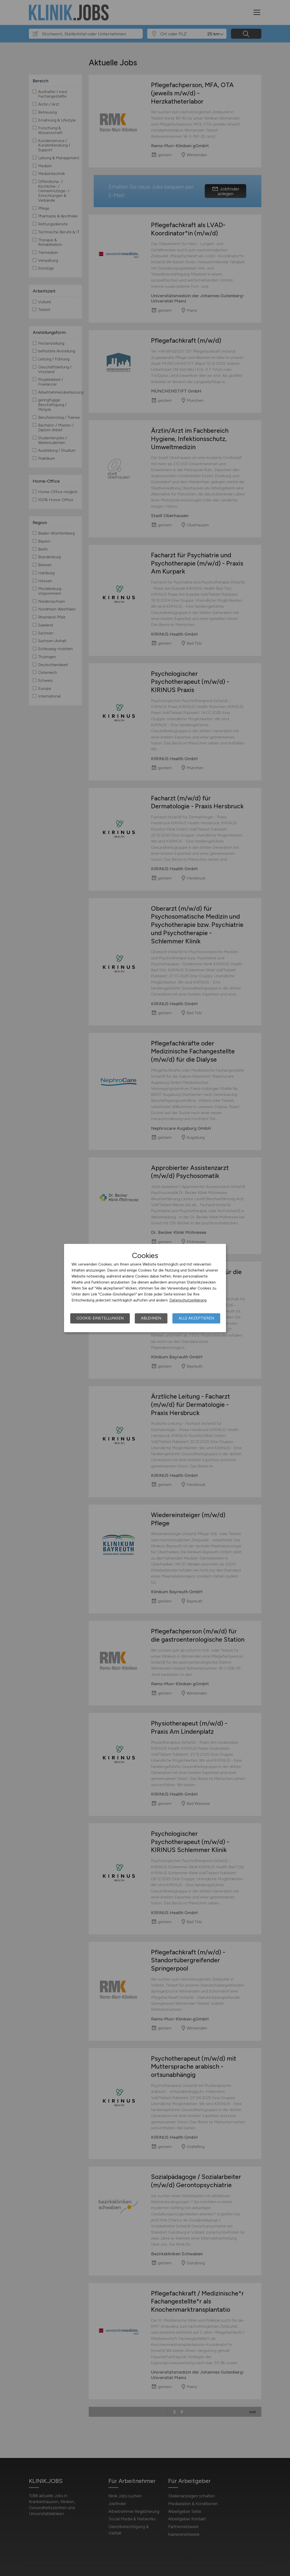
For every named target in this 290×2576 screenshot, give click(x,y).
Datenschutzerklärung (188, 1300)
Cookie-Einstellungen (100, 1318)
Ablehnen (151, 1318)
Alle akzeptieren (196, 1318)
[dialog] (145, 1288)
